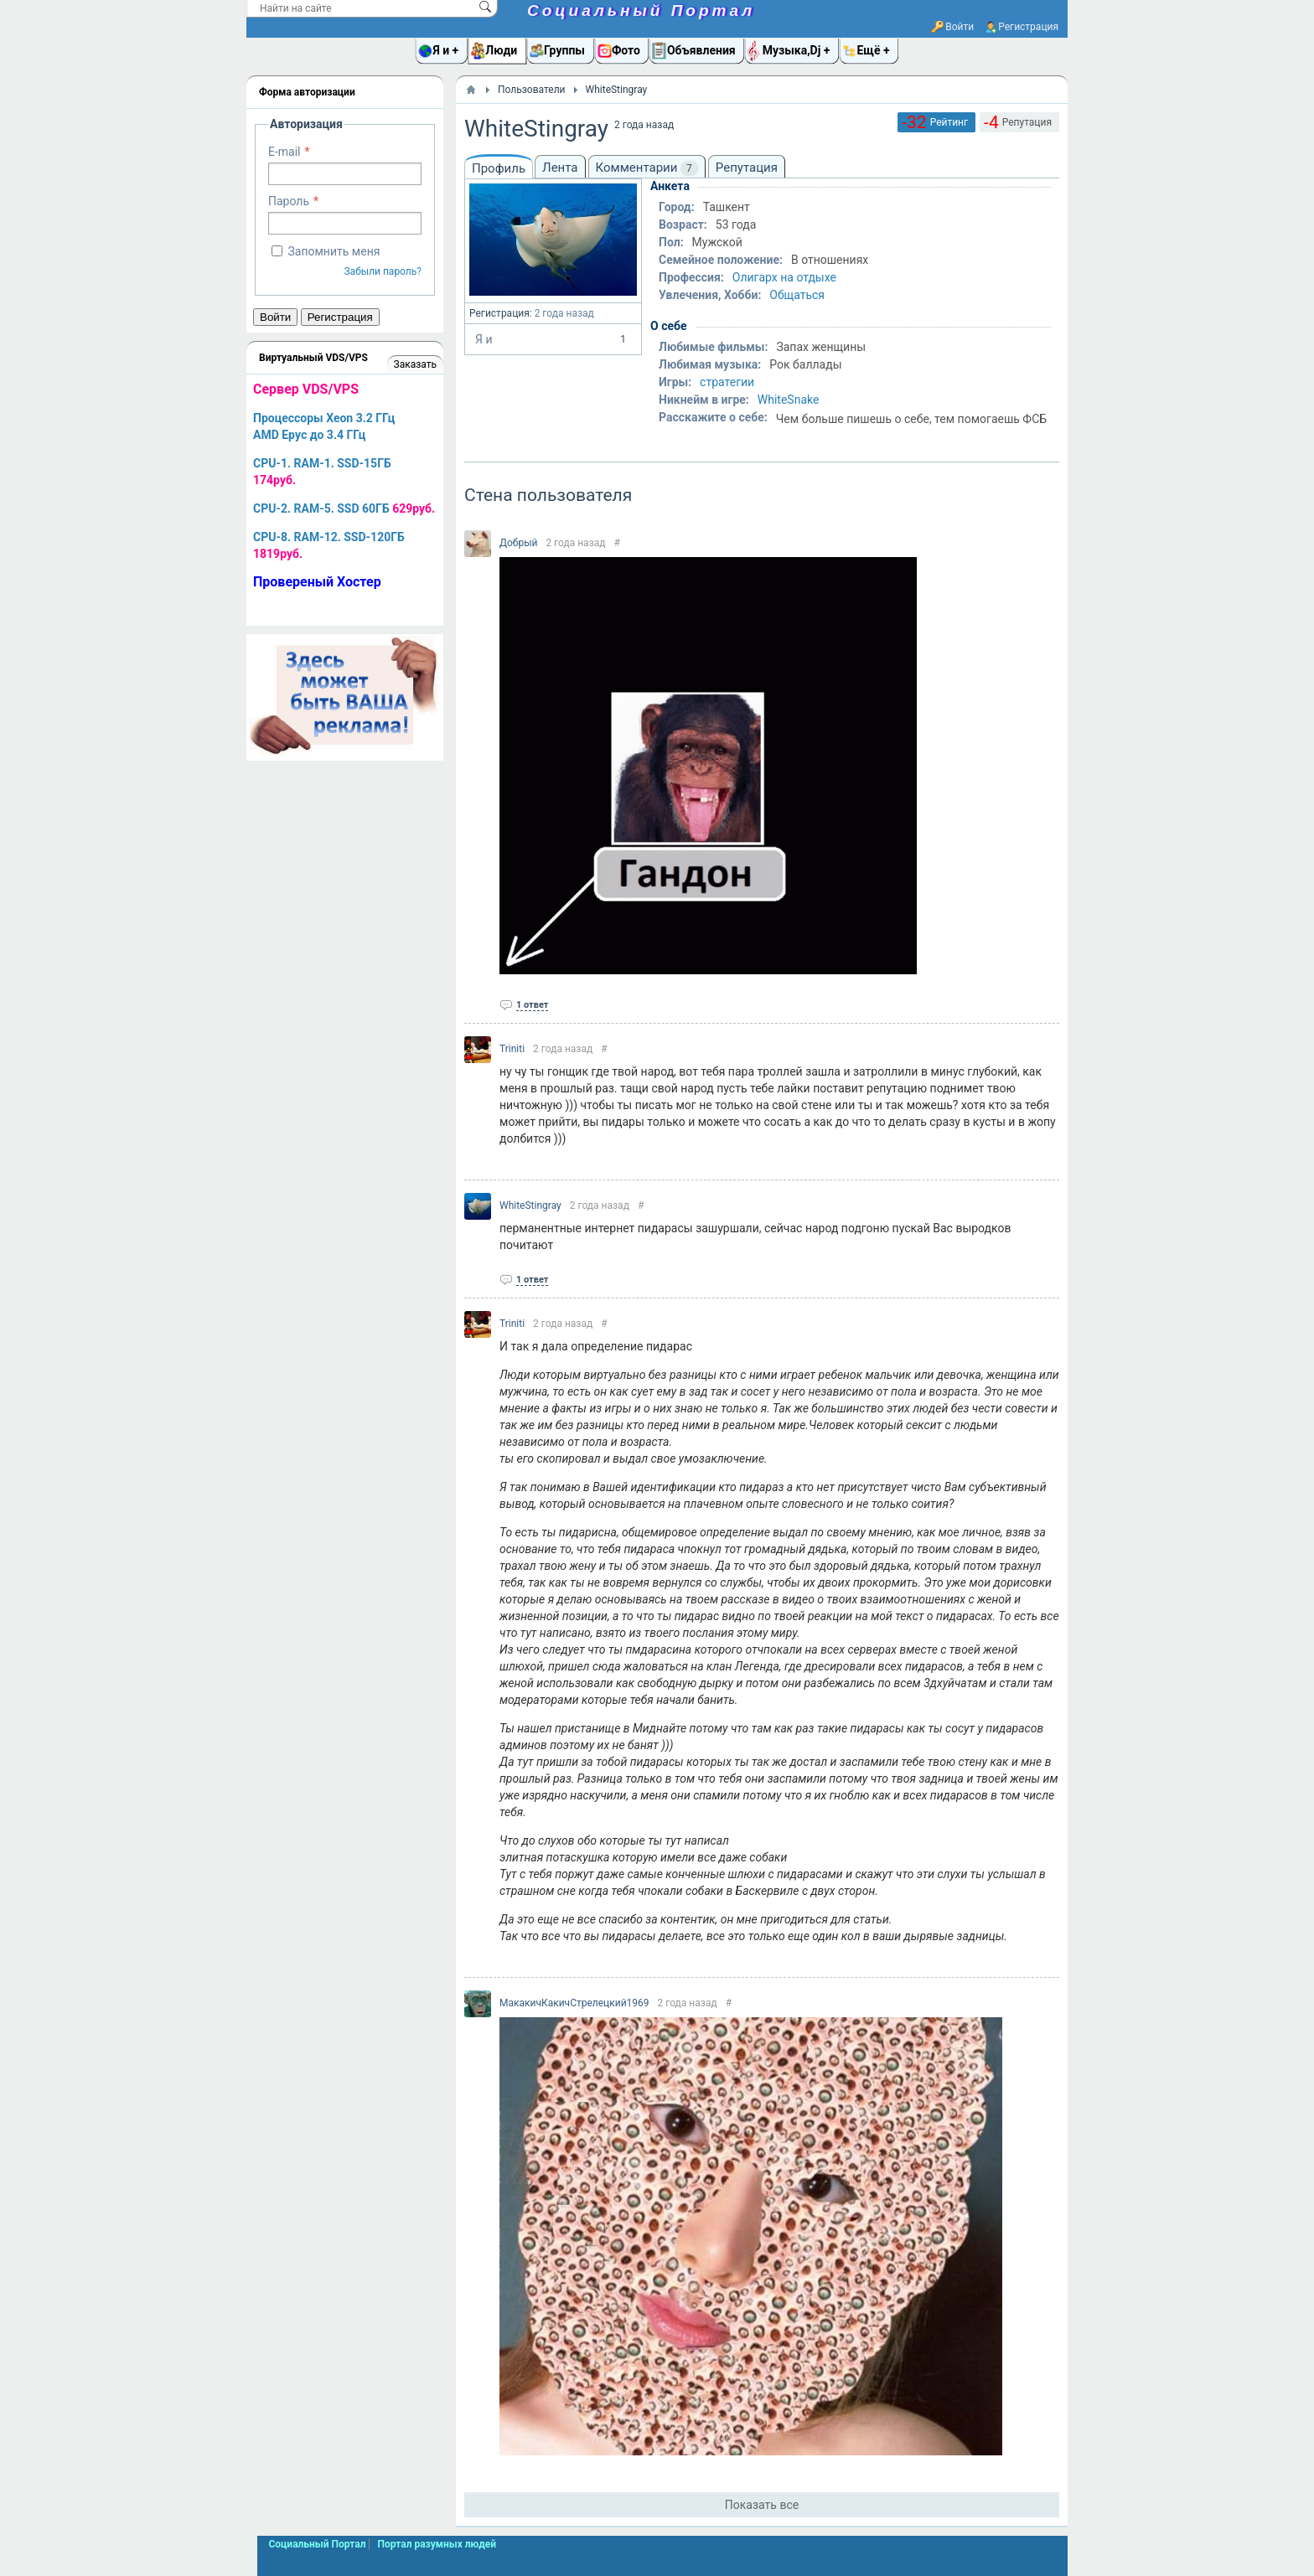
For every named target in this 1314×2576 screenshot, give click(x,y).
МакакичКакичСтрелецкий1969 (574, 2003)
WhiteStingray (530, 1205)
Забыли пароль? (383, 271)
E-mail (284, 151)
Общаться (797, 295)
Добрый (518, 543)
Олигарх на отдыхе (784, 277)
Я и (553, 339)
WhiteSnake (789, 399)
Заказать (415, 364)
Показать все (762, 2504)
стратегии (727, 382)
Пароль (288, 201)
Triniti (512, 1049)
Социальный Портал (641, 10)
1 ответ (532, 1004)
